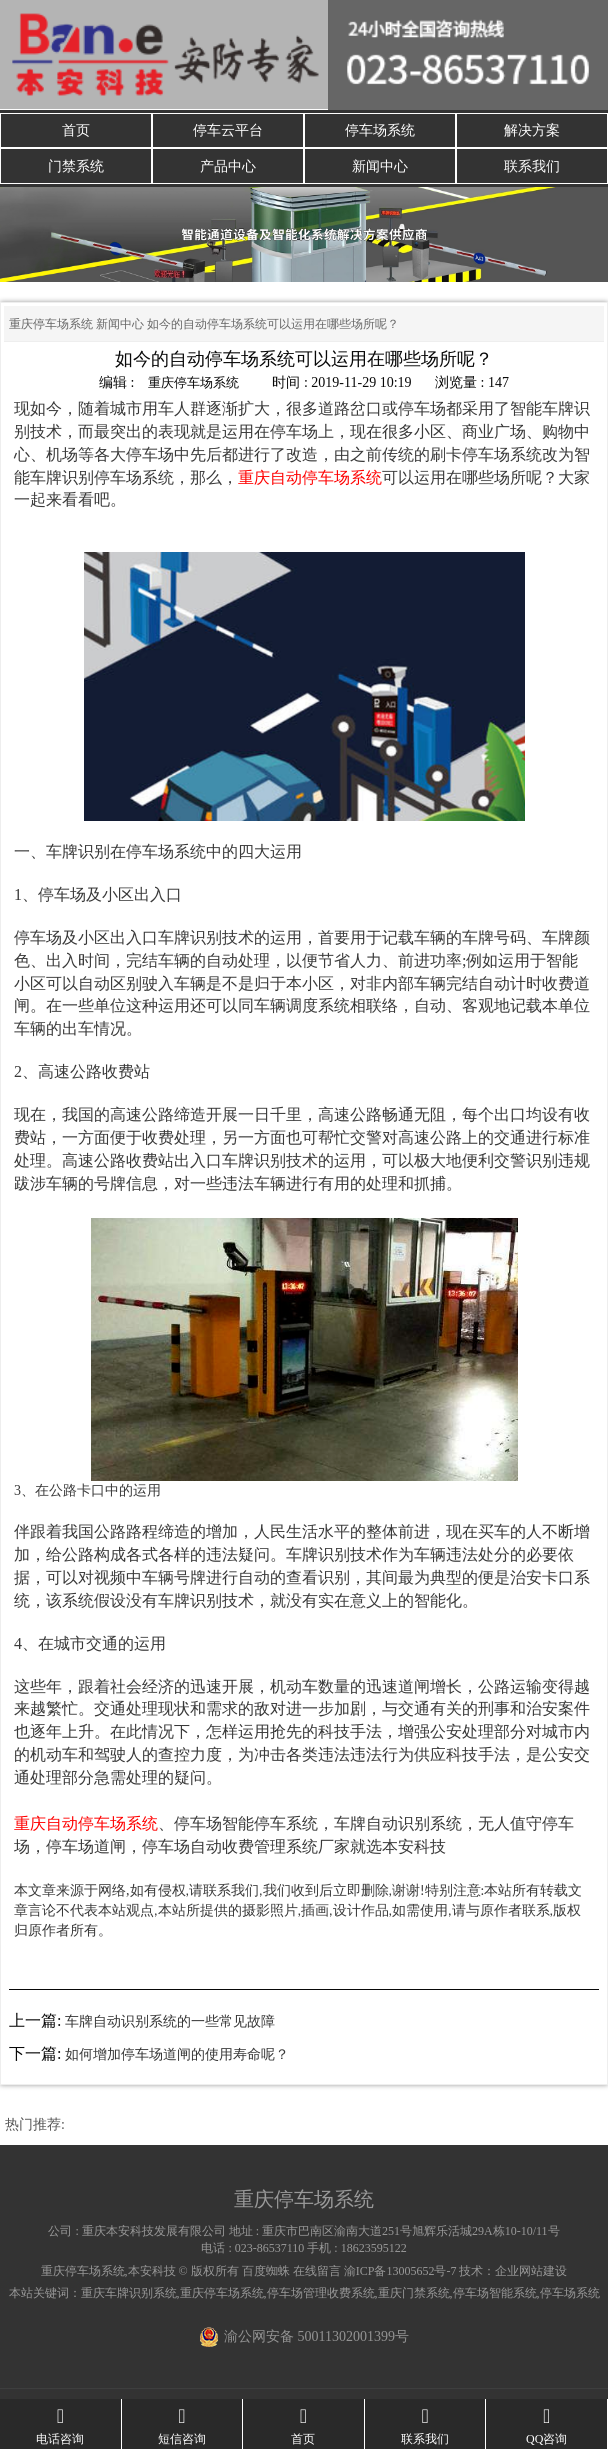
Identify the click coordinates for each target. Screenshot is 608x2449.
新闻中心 (380, 166)
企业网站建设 (531, 2271)
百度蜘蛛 (266, 2271)
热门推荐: (35, 2124)
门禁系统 (76, 166)
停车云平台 (228, 130)
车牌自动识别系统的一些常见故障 (170, 2021)
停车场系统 (380, 130)
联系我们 (532, 166)
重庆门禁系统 (414, 2293)
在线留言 (317, 2271)
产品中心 (228, 166)
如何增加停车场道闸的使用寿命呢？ (177, 2054)
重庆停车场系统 (51, 325)
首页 (76, 130)
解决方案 (532, 130)
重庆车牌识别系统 (129, 2293)
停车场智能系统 (495, 2293)
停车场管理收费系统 (321, 2293)
